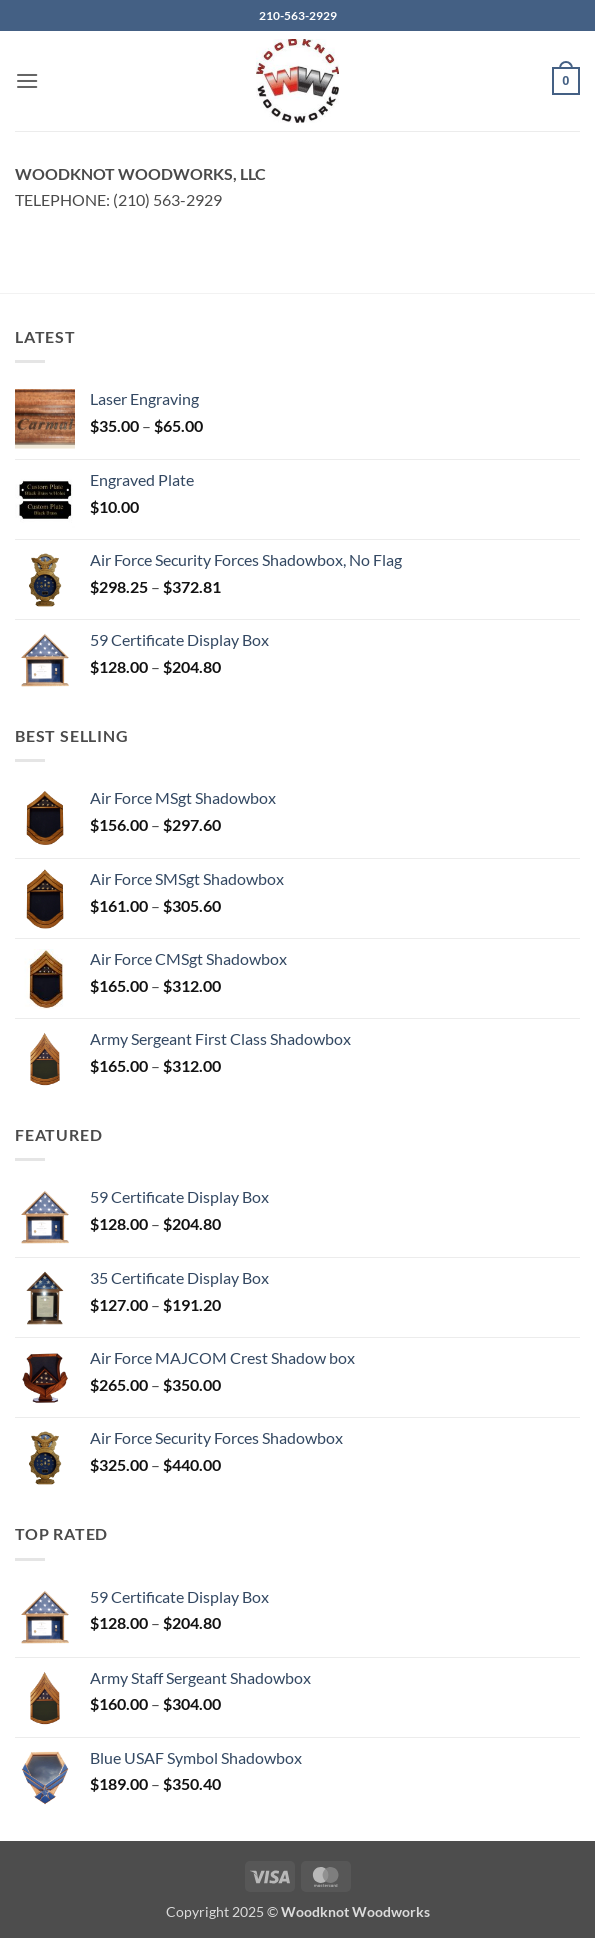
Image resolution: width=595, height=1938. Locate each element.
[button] (27, 80)
